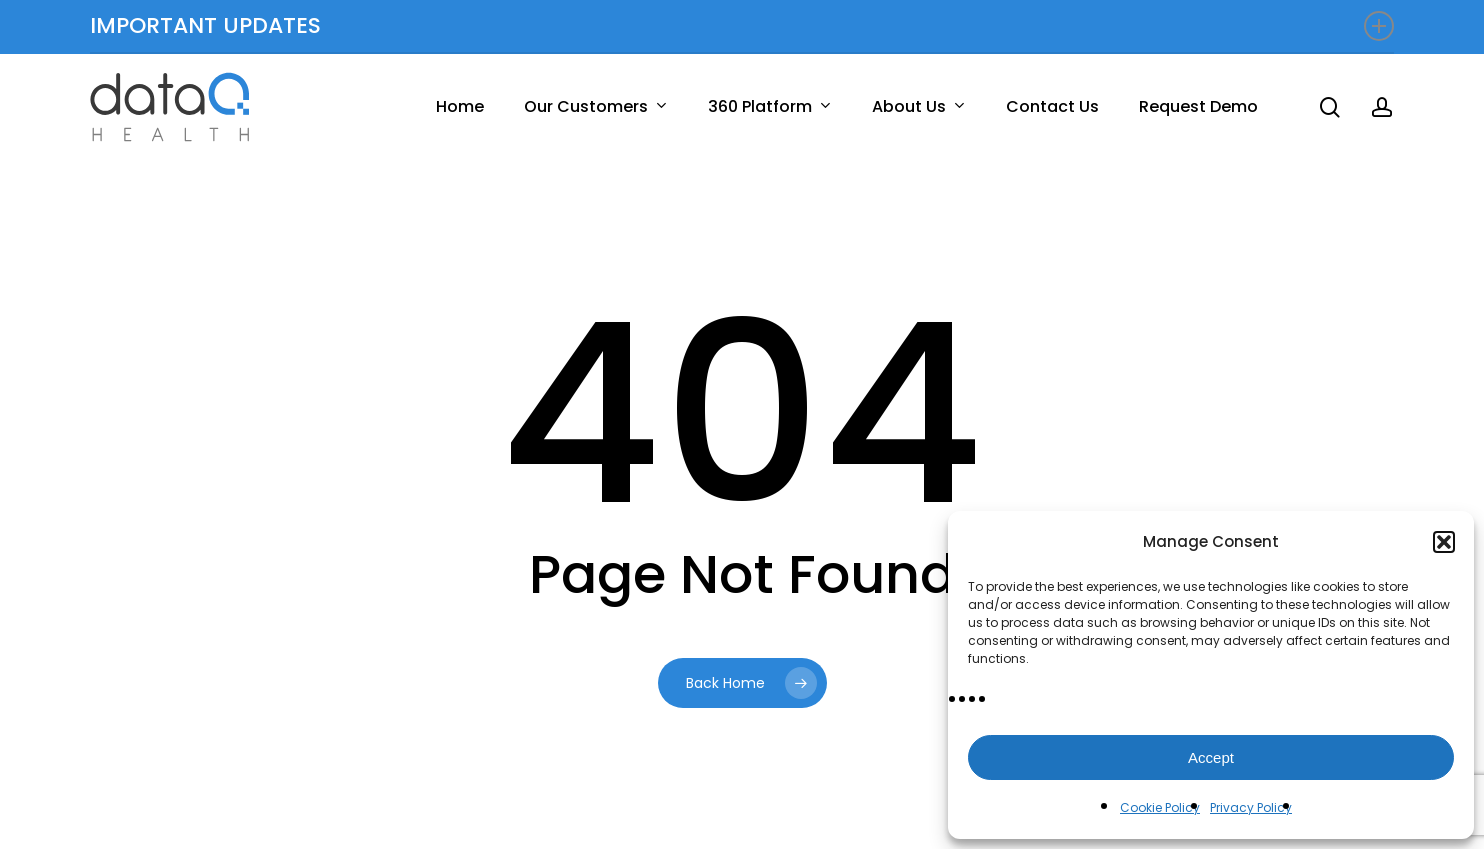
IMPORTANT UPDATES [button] (742, 25)
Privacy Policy (1251, 807)
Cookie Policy (1160, 807)
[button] (1444, 542)
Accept (1211, 757)
